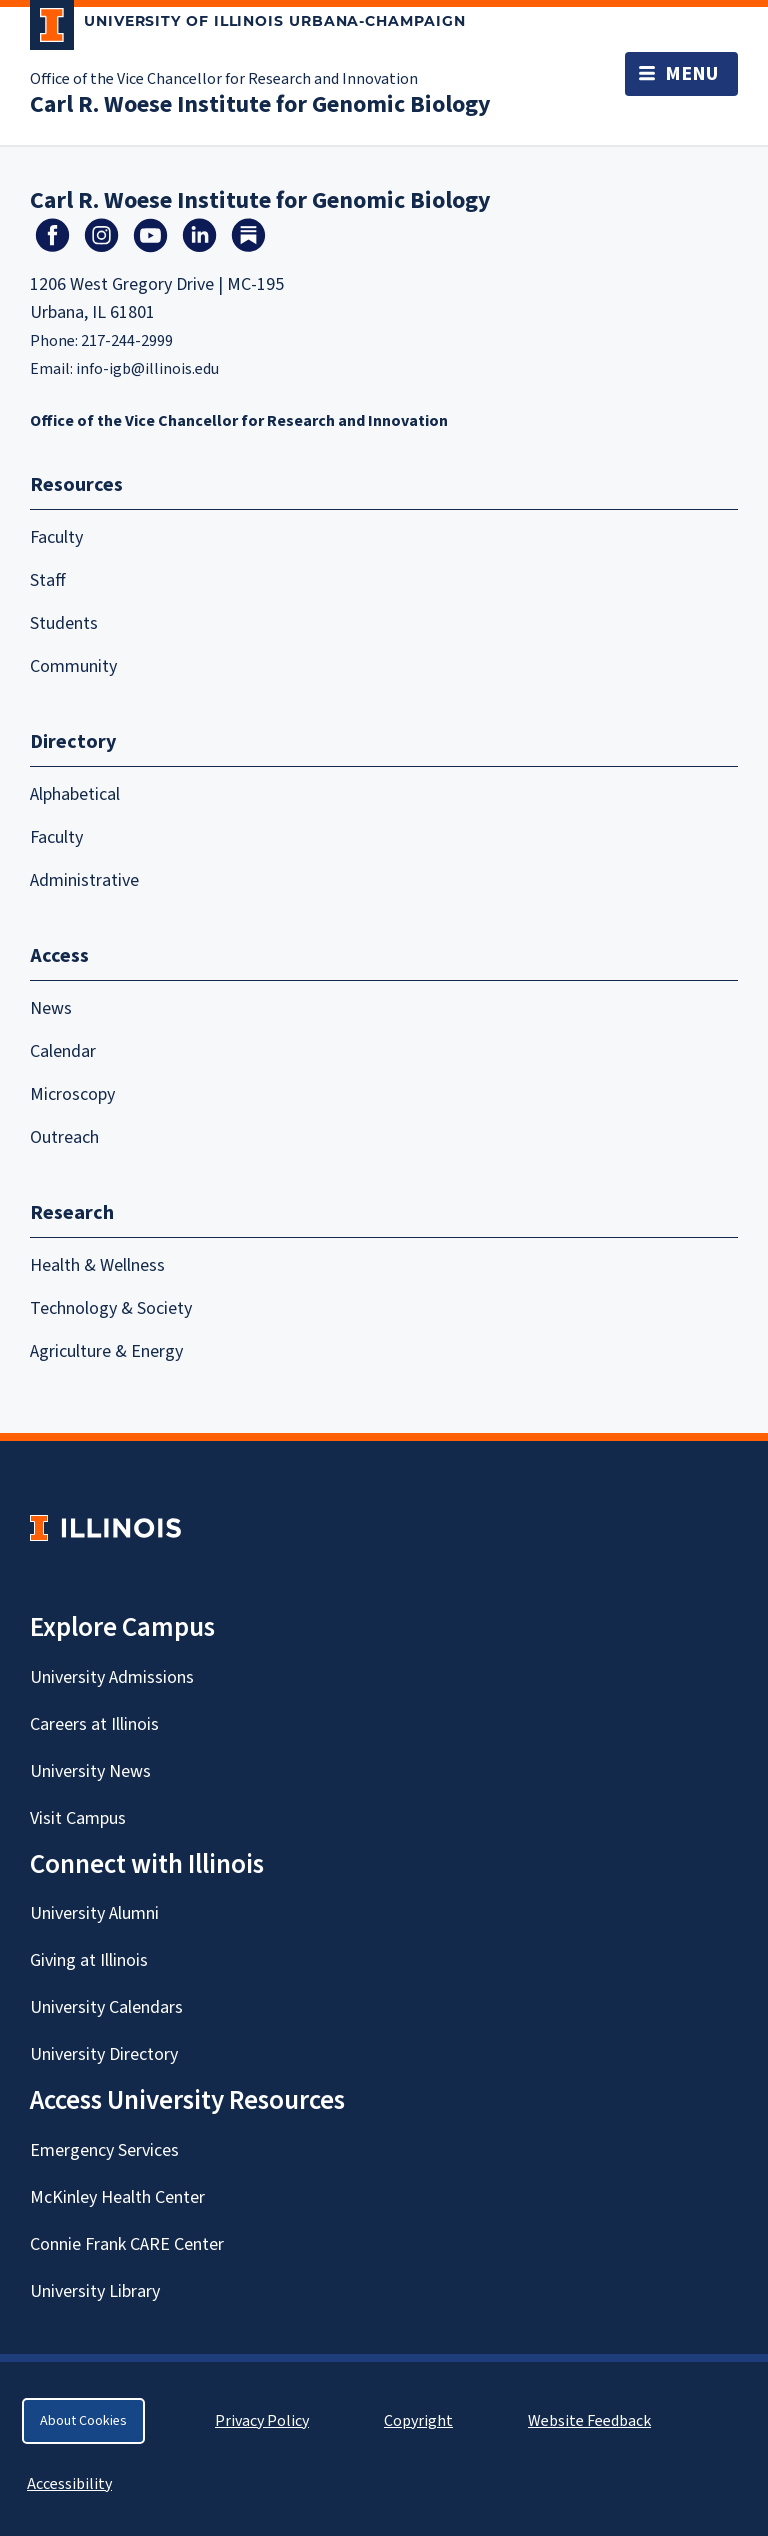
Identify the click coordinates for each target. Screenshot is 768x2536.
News (51, 1008)
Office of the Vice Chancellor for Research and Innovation (224, 79)
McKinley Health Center (117, 2197)
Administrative (84, 880)
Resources (76, 485)
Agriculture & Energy (106, 1351)
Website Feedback (592, 2421)
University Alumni (94, 1913)
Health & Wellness (97, 1265)
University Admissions (112, 1677)
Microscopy (72, 1094)
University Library (95, 2291)
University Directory (104, 2054)
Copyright (418, 2421)
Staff (48, 580)
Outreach (64, 1137)
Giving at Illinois (89, 1960)
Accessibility (69, 2484)
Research (72, 1213)
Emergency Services (104, 2150)
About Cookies (83, 2421)
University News (90, 1771)
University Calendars (106, 2007)
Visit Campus (78, 1818)
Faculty (56, 537)
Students (64, 623)
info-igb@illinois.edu (147, 369)
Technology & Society (111, 1308)
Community (73, 666)
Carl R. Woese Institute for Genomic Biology (260, 104)
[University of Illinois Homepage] (105, 1527)
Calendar (63, 1051)
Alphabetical (75, 794)
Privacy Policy (262, 2421)
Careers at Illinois (94, 1724)
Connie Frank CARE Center (127, 2244)
